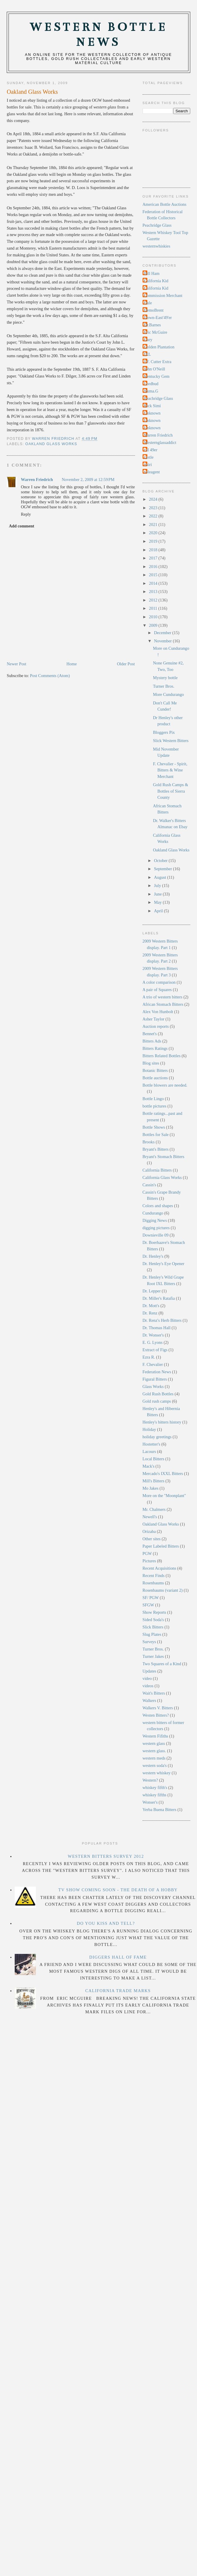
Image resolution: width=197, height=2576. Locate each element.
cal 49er (151, 449)
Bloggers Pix (164, 732)
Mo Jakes (150, 1488)
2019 (153, 541)
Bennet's (150, 1033)
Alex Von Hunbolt (158, 1011)
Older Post (126, 663)
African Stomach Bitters (163, 1004)
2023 (153, 507)
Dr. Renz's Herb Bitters (162, 1320)
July (158, 885)
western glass (154, 1743)
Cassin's (149, 1184)
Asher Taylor (154, 1019)
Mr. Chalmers (154, 1509)
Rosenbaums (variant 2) (163, 1590)
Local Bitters (153, 1458)
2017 (153, 558)
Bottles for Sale (156, 1134)
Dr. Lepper (152, 1291)
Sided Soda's (153, 1619)
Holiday (149, 1429)
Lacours (149, 1451)
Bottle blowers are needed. (165, 1085)
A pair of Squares (157, 989)
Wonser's (150, 1802)
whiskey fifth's (155, 1787)
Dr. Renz (150, 1313)
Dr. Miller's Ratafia (159, 1298)
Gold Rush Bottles (158, 1393)
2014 (153, 583)
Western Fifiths (155, 1736)
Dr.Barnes (152, 325)
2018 (153, 549)
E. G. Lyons (153, 1342)
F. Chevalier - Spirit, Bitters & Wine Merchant (170, 770)
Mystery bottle (165, 677)
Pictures (149, 1560)
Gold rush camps (157, 1401)
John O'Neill (154, 369)
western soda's (155, 1765)
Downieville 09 (156, 1235)
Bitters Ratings (155, 1048)
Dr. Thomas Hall (157, 1327)
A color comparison (159, 982)
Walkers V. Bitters (158, 1707)
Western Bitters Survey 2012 (106, 1856)
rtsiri (148, 464)
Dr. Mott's (151, 1305)
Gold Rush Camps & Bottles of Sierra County (170, 791)
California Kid (156, 280)
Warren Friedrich (37, 479)
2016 (153, 566)
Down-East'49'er (158, 317)
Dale (148, 302)
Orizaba (149, 1531)
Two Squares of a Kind (162, 1663)
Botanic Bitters (155, 1070)
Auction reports (156, 1026)
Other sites (152, 1538)
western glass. (154, 1750)
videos (148, 1685)
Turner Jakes (153, 1656)
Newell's (150, 1516)
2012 (153, 600)
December (163, 632)
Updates (149, 1671)
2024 (153, 499)
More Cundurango (168, 694)
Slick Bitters (153, 1627)
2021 (153, 524)
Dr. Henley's (153, 1256)
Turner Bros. (163, 686)
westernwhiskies (157, 246)
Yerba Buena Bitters (159, 1809)
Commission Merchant (163, 295)
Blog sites (151, 1063)
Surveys (149, 1641)
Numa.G (151, 391)
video (147, 1678)
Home (71, 663)
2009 (153, 625)
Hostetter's (152, 1444)
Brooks (149, 1142)
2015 (153, 574)
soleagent (152, 472)
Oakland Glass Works (51, 444)
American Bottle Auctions (164, 204)
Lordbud (151, 383)
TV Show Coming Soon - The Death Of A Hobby (118, 1889)
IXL (147, 354)
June (158, 894)
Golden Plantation (159, 347)
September (163, 868)
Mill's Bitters (153, 1481)
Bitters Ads (152, 1041)
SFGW (148, 1605)
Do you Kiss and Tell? (106, 1923)
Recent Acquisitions (159, 1568)
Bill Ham (152, 273)
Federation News (157, 1371)
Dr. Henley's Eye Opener (163, 1263)
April (159, 910)
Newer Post (16, 663)
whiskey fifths (154, 1794)
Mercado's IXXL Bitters (163, 1473)
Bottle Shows (154, 1127)
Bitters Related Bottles (162, 1055)
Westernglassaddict (160, 442)
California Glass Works (162, 1177)
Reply (26, 514)
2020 (153, 532)
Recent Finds (154, 1575)
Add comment (21, 526)
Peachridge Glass (157, 225)
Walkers (149, 1700)
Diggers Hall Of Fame (118, 1957)
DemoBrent (154, 310)
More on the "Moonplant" (164, 1495)
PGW (147, 1553)
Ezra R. (149, 1357)
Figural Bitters (155, 1379)
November (163, 641)
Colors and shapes (158, 1205)
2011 (153, 608)
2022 (153, 516)
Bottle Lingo (153, 1098)
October (161, 860)
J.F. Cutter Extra (157, 361)
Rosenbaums (153, 1583)
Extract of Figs (155, 1349)
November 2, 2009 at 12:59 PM (88, 479)
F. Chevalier (153, 1364)
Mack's (149, 1466)
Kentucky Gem (157, 376)
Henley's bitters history (162, 1422)
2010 (153, 616)
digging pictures (156, 1227)
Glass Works (153, 1386)
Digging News (155, 1220)
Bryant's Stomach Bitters (163, 1156)
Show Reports (154, 1612)
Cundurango (153, 1213)
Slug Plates (152, 1634)
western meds (154, 1758)
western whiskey (157, 1772)
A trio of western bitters (163, 997)
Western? (150, 1780)
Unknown (152, 413)
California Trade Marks (118, 1990)
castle (149, 457)
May (158, 902)
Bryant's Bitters (156, 1149)
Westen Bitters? (156, 1715)
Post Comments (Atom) (50, 675)
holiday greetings (157, 1436)
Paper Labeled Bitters (161, 1546)
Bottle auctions (155, 1077)
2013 (153, 591)
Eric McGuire (155, 332)
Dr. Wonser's (153, 1335)
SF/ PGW (151, 1597)
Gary (148, 339)
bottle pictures (154, 1106)
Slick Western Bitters (170, 740)
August (160, 877)
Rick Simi (152, 405)
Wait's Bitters (154, 1693)
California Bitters (157, 1170)
